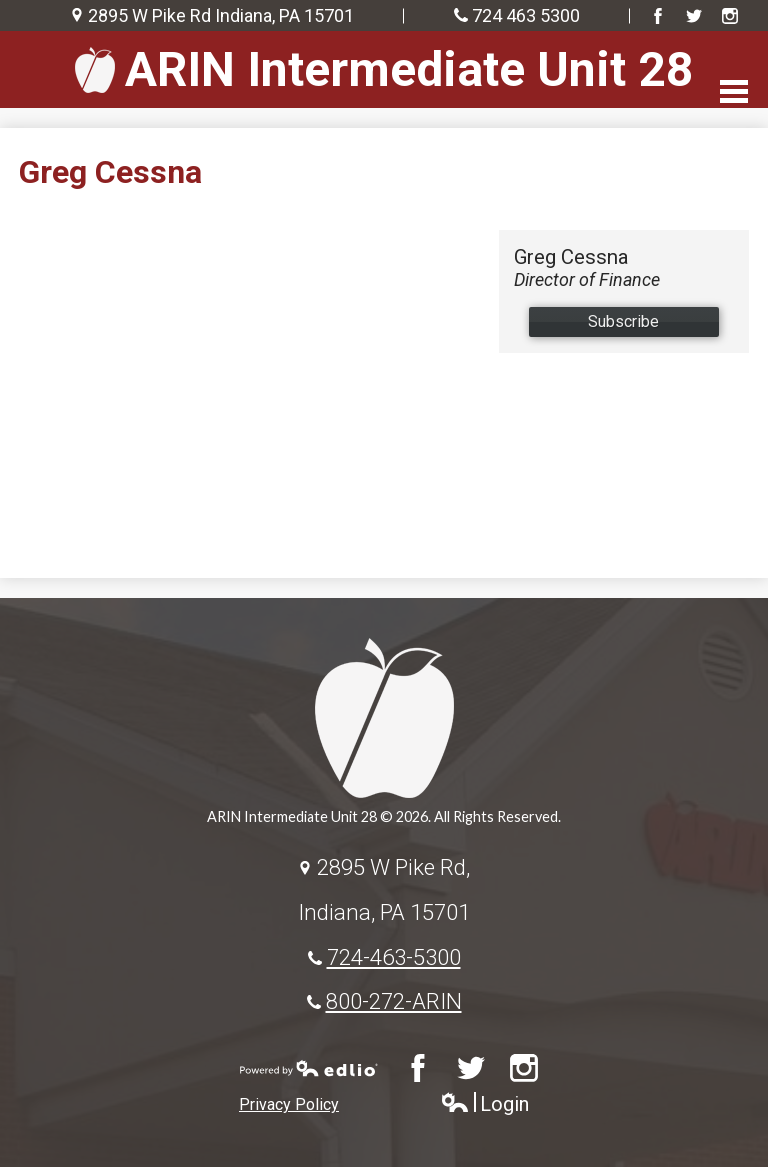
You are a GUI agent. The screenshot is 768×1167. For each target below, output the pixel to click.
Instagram (730, 16)
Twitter (694, 16)
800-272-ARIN (394, 1001)
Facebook (658, 16)
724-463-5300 (394, 957)
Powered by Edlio (309, 1068)
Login (484, 1104)
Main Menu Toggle (734, 91)
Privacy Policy (289, 1104)
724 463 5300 (526, 15)
